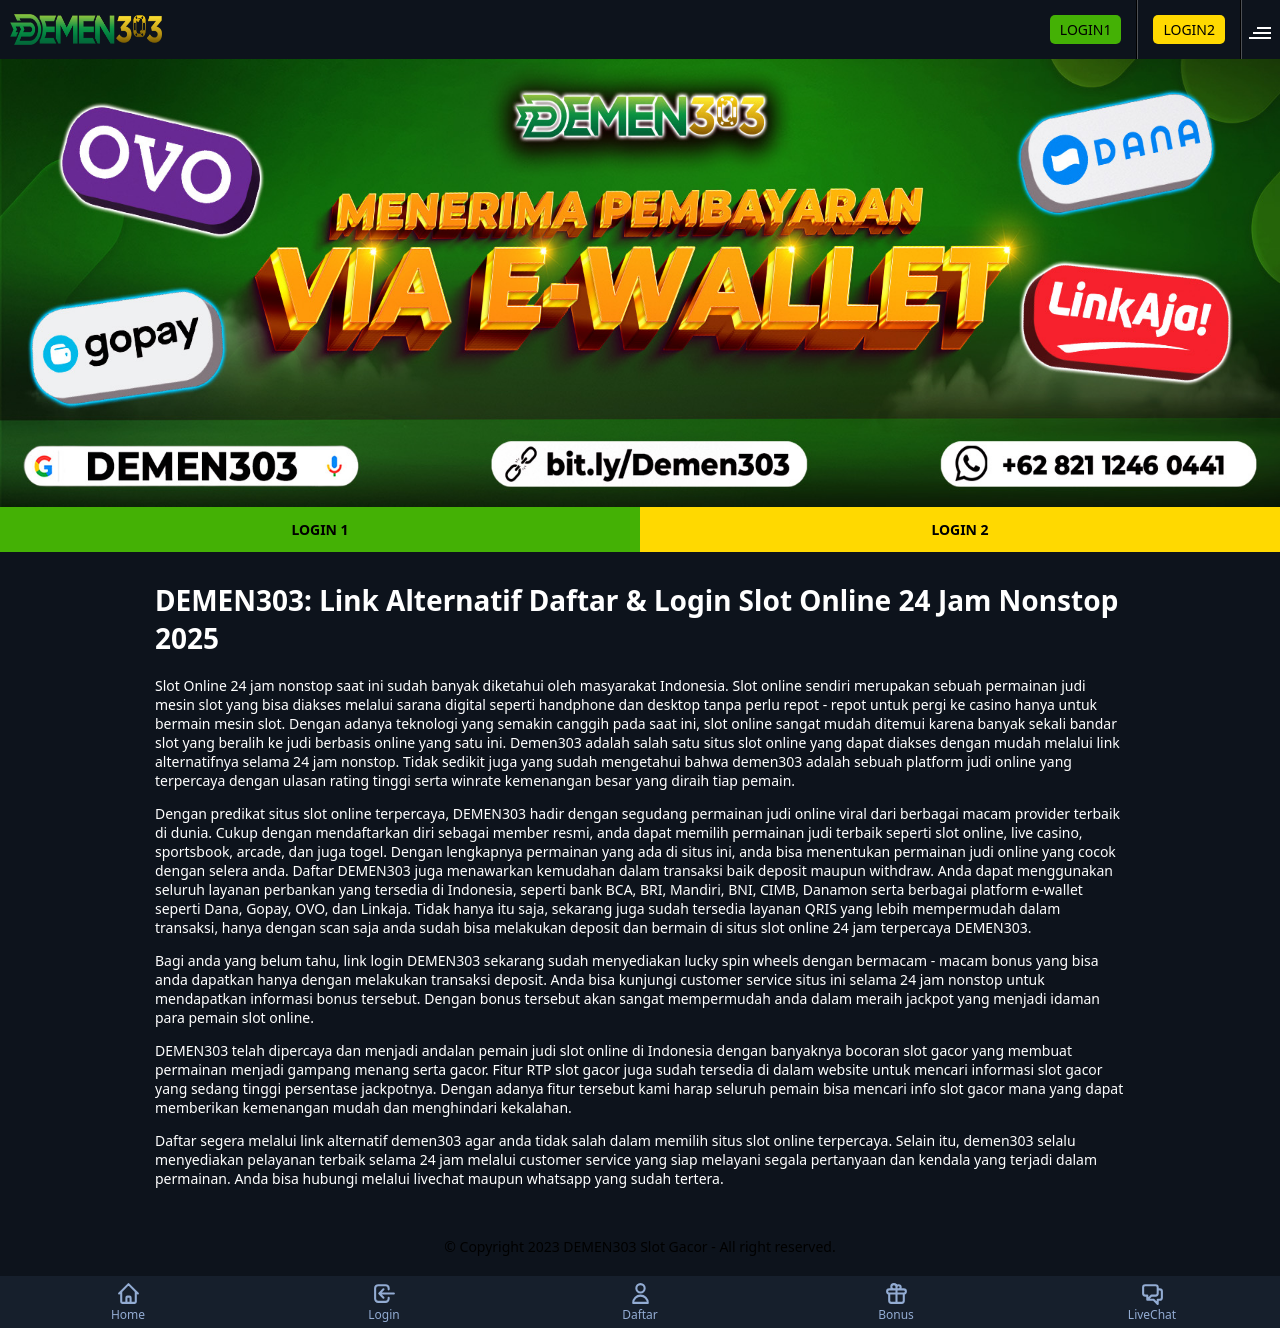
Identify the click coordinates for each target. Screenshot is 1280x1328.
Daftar (640, 1302)
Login (383, 1302)
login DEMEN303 (425, 960)
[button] (1266, 29)
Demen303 (546, 742)
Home (128, 1302)
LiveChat (1152, 1302)
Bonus (896, 1302)
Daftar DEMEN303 (351, 870)
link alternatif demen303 (380, 1140)
